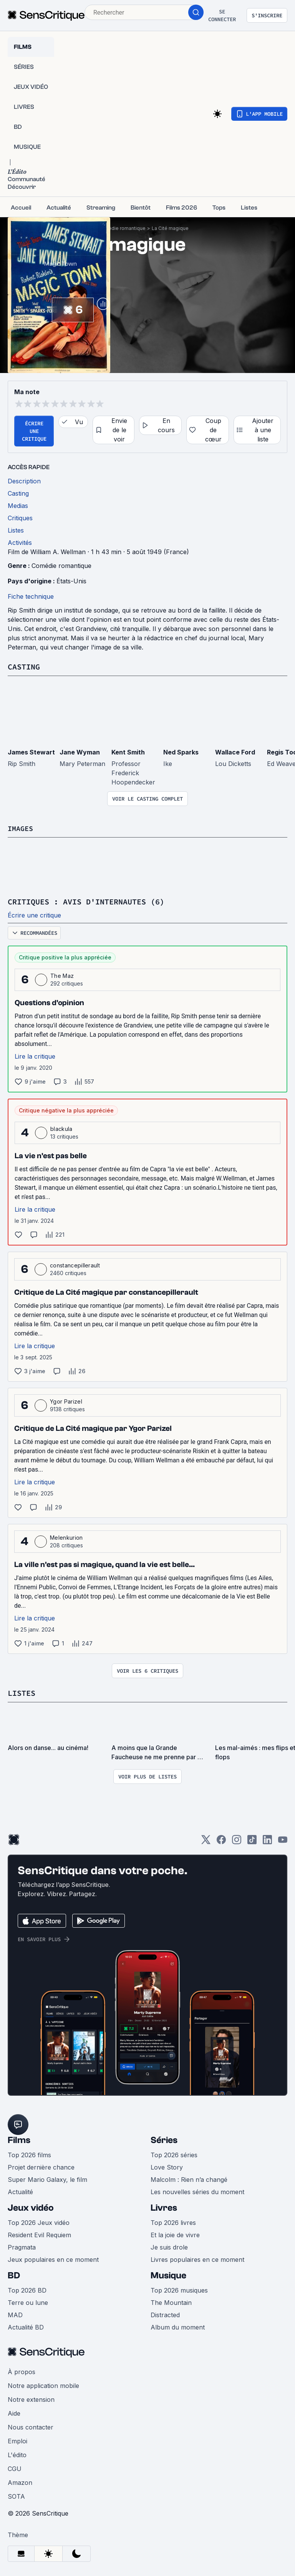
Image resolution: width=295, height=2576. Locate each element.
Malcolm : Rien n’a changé (189, 2178)
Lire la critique (35, 1055)
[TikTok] (252, 1841)
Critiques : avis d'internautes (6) (86, 901)
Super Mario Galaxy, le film (47, 2178)
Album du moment (178, 2326)
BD (14, 2274)
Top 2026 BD (27, 2289)
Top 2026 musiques (179, 2289)
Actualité (20, 2191)
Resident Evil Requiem (39, 2234)
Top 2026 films (29, 2154)
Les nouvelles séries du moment (197, 2191)
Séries (164, 2139)
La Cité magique (170, 228)
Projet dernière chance (41, 2166)
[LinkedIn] (267, 1841)
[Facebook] (221, 1841)
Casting (24, 666)
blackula (61, 1128)
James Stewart (31, 752)
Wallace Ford (235, 752)
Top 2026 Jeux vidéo (39, 2221)
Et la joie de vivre (175, 2234)
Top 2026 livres (173, 2221)
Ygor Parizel (66, 1400)
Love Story (167, 2166)
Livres (164, 2206)
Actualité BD (26, 2326)
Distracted (165, 2314)
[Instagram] (236, 1841)
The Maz (62, 975)
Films (19, 2139)
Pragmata (22, 2246)
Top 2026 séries (174, 2154)
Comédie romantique (122, 228)
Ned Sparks (181, 752)
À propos (21, 2371)
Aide (14, 2412)
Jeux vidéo (31, 2206)
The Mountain (171, 2301)
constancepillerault (75, 1264)
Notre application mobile (43, 2384)
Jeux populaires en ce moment (53, 2258)
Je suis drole (169, 2246)
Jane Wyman (80, 752)
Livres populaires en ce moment (197, 2258)
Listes (21, 1692)
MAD (15, 2314)
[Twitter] (205, 1841)
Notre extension (31, 2398)
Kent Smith (128, 752)
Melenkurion (66, 1537)
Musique (168, 2274)
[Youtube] (282, 1841)
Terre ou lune (28, 2301)
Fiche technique (31, 596)
